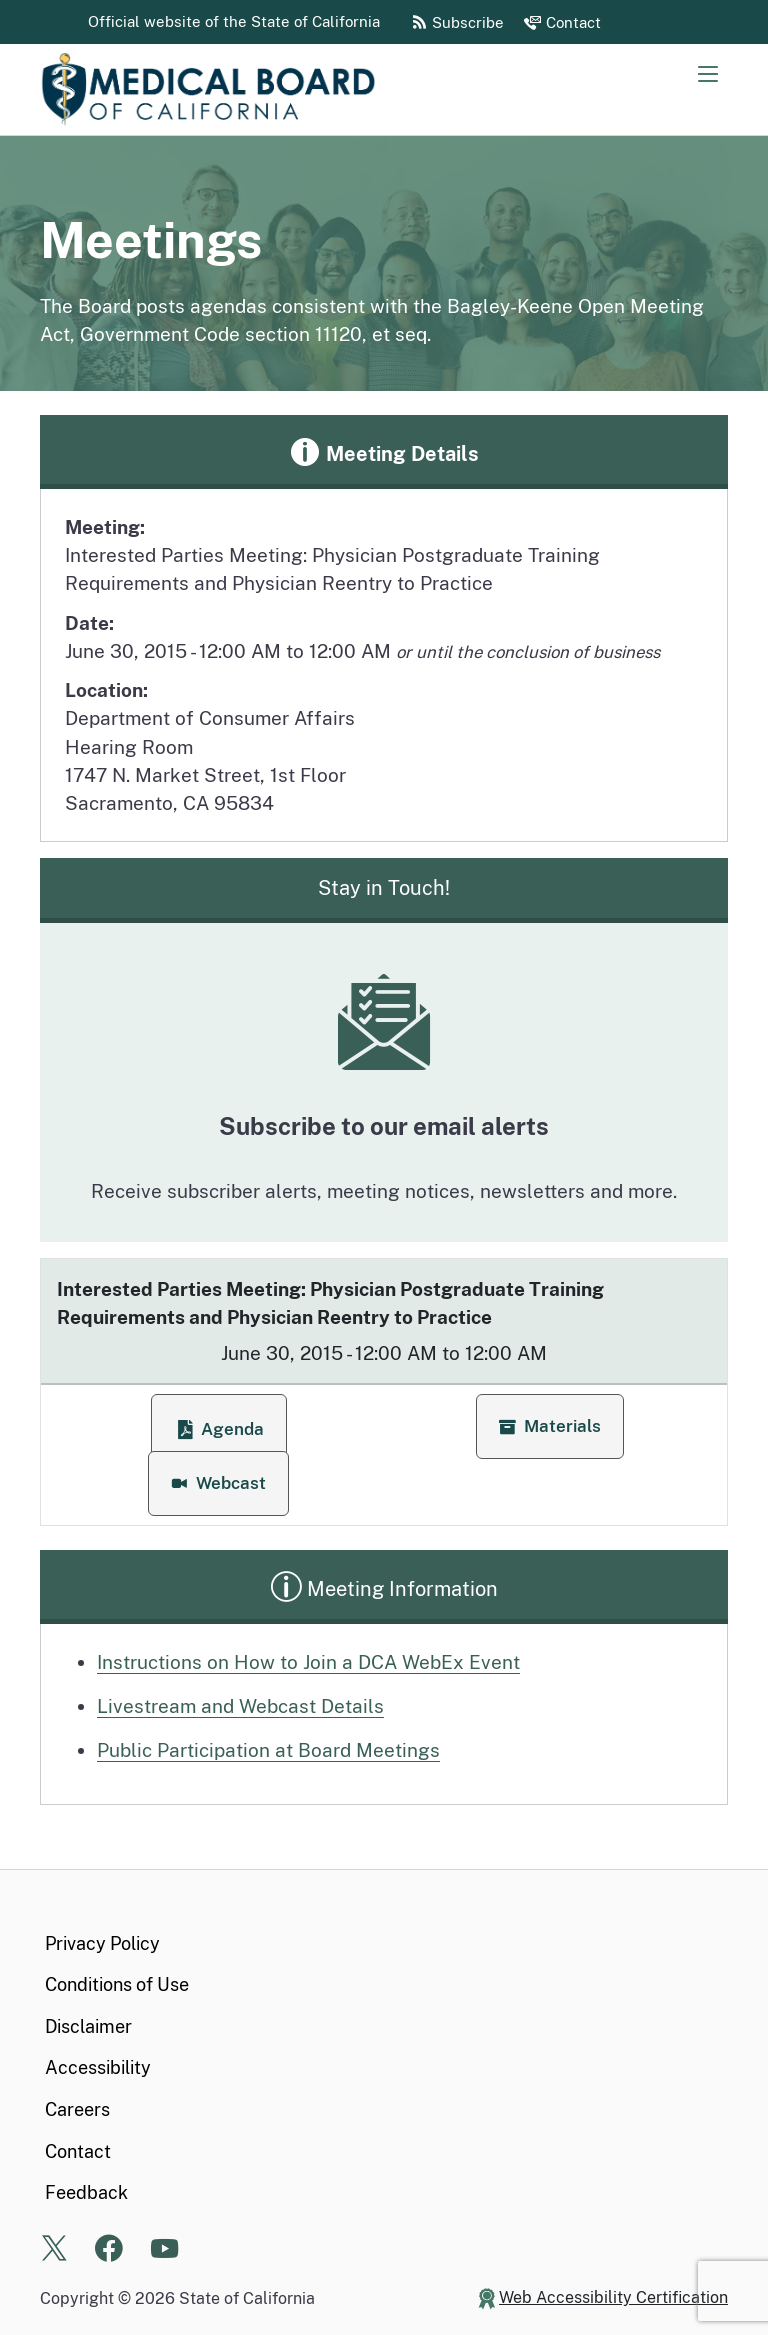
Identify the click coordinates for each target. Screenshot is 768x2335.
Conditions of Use (117, 1984)
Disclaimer (88, 2026)
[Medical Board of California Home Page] (240, 89)
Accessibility (98, 2067)
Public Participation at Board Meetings (268, 1750)
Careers (77, 2109)
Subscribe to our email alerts (384, 1126)
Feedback (86, 2192)
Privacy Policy (102, 1943)
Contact (78, 2151)
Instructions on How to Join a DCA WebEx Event (308, 1662)
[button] (550, 1426)
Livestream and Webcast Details (240, 1706)
